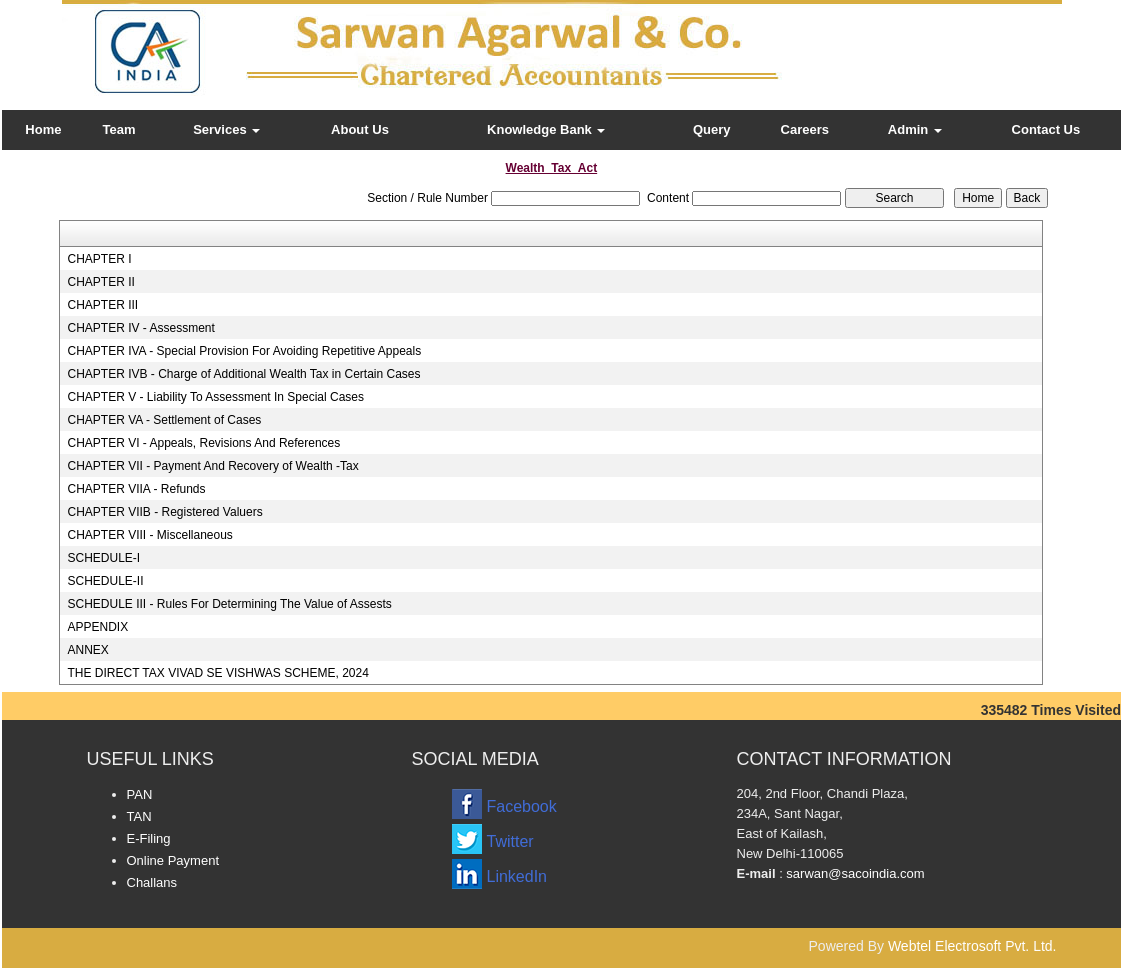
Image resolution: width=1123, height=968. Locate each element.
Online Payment (173, 860)
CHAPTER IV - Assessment (140, 328)
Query (712, 129)
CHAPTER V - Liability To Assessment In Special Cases (215, 397)
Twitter (510, 841)
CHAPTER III (102, 305)
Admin (915, 129)
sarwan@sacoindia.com (854, 873)
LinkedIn (517, 876)
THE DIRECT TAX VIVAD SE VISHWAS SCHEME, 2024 (217, 673)
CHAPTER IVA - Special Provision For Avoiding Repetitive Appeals (244, 351)
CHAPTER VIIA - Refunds (136, 489)
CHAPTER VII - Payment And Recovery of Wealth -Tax (212, 466)
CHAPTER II (100, 282)
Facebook (522, 806)
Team (119, 129)
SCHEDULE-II (105, 581)
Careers (805, 129)
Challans (152, 882)
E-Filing (149, 838)
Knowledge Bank (546, 129)
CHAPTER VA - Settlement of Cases (164, 420)
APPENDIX (97, 627)
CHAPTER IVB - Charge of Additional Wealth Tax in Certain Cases (243, 374)
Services (226, 129)
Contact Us (1046, 129)
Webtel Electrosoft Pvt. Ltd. (972, 946)
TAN (139, 816)
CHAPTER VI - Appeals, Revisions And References (203, 443)
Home (43, 129)
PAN (140, 794)
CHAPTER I (99, 259)
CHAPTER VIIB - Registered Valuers (164, 512)
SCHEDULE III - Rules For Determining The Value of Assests (229, 604)
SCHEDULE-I (103, 558)
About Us (360, 129)
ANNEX (87, 650)
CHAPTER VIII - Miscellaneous (149, 535)
